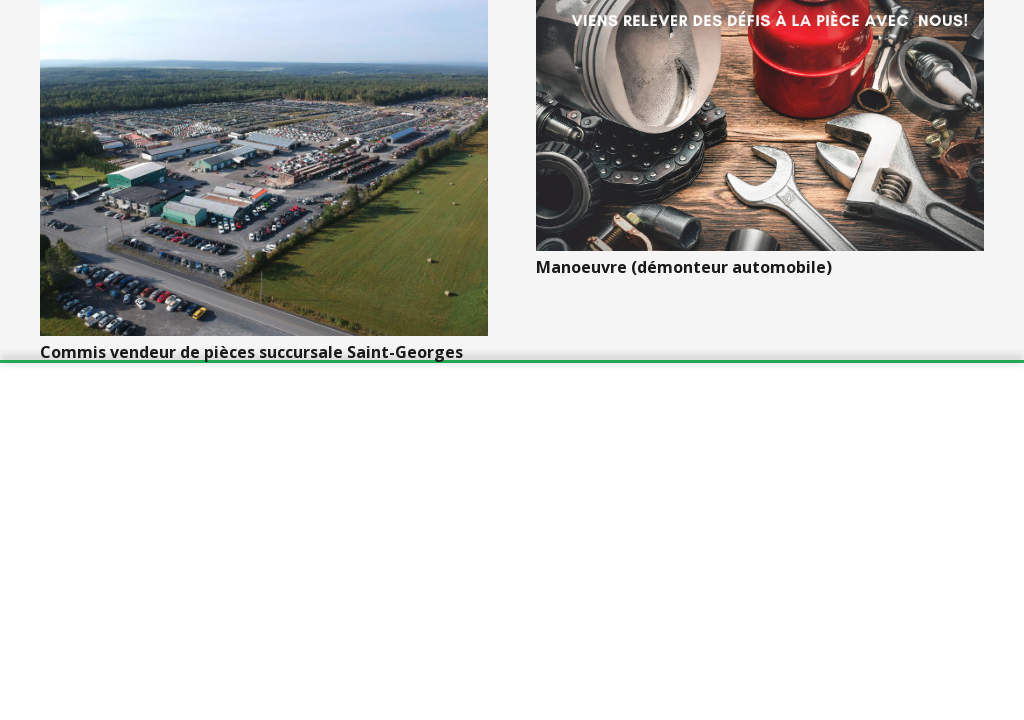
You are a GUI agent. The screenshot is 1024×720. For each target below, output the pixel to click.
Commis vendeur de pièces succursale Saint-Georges (251, 352)
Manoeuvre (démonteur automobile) (684, 267)
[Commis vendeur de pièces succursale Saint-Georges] (264, 168)
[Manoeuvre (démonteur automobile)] (760, 125)
